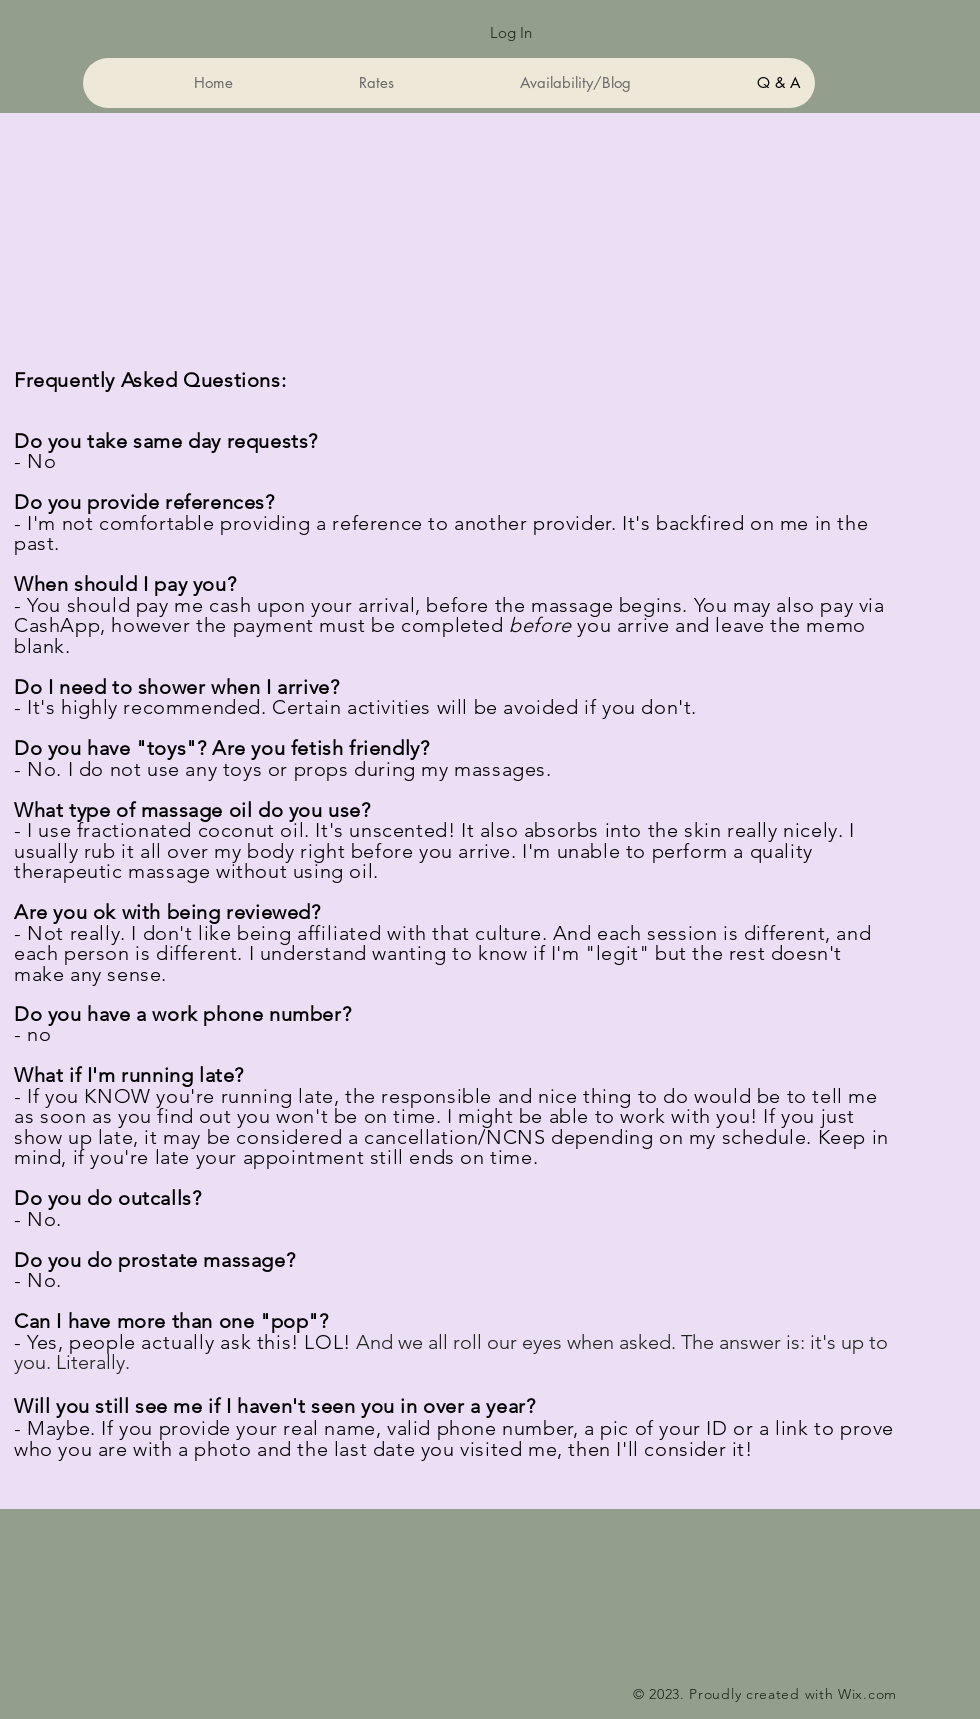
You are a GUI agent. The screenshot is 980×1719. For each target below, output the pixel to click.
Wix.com (867, 1694)
